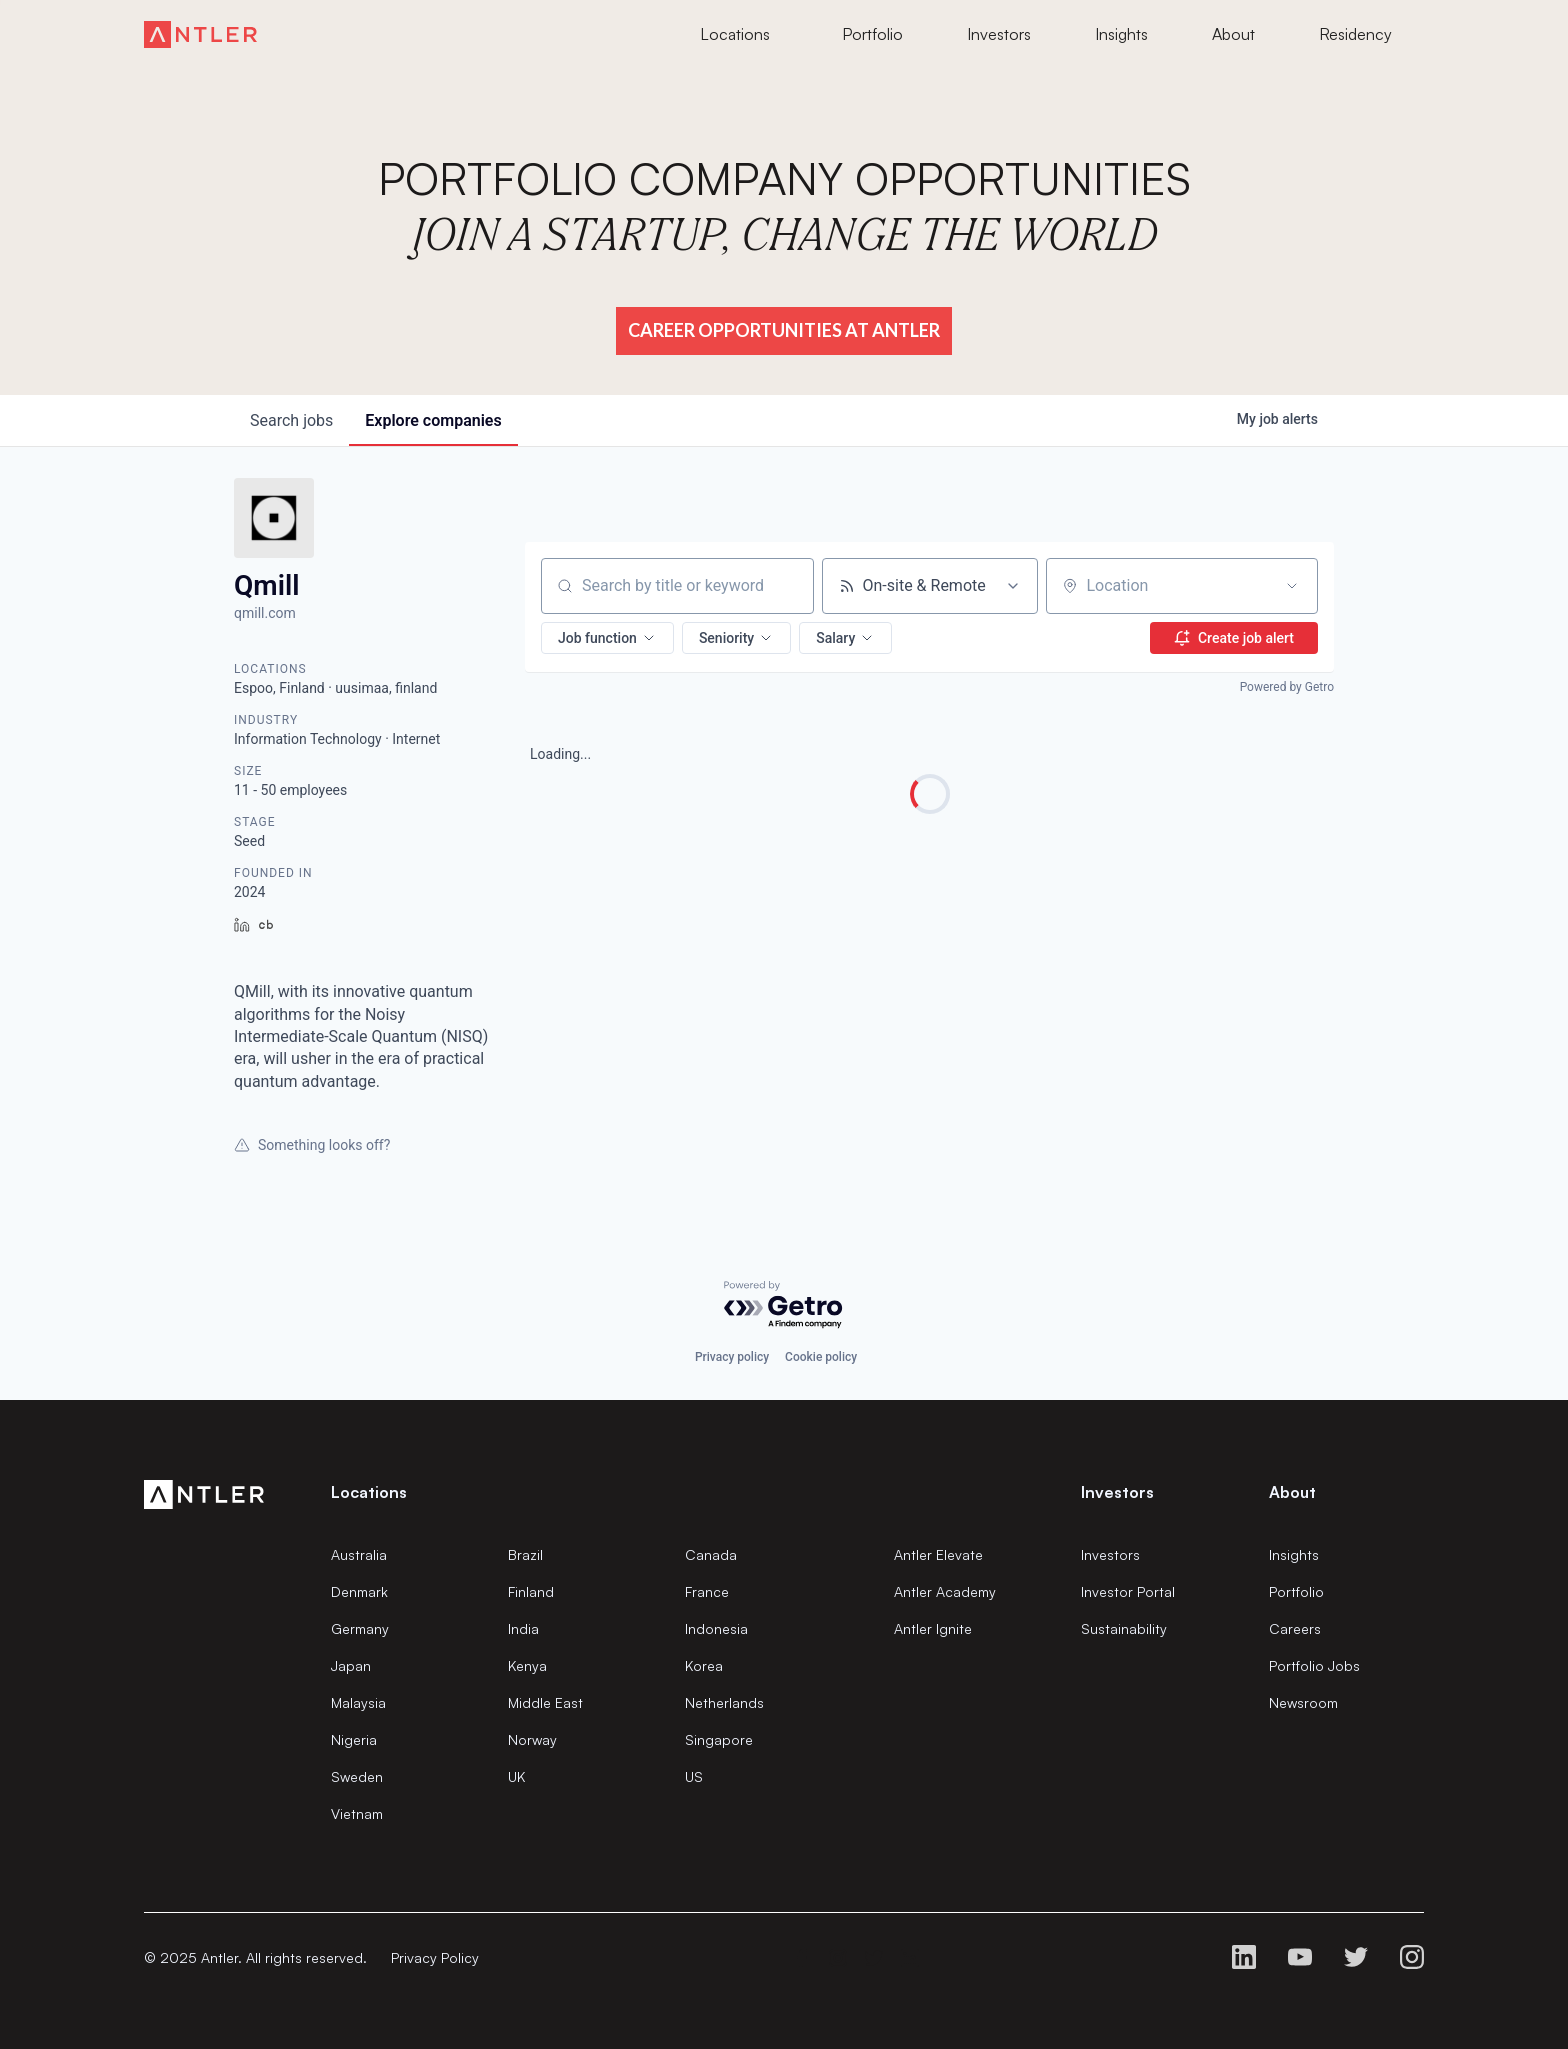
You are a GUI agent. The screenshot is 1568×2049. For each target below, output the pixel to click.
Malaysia (358, 1702)
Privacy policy (732, 1357)
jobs (291, 420)
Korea (704, 1665)
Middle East (545, 1702)
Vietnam (357, 1813)
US (694, 1776)
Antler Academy (945, 1591)
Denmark (359, 1591)
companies (433, 420)
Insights (1294, 1554)
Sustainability (1124, 1628)
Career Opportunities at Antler (784, 330)
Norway (532, 1739)
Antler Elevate (938, 1554)
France (707, 1591)
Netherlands (724, 1702)
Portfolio (1296, 1591)
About (1292, 1492)
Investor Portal (1128, 1591)
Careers (1295, 1628)
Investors (1110, 1554)
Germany (360, 1628)
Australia (359, 1554)
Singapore (719, 1739)
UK (516, 1776)
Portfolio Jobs (1314, 1665)
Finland (531, 1591)
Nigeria (354, 1739)
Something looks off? (312, 1145)
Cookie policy (821, 1357)
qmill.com (265, 613)
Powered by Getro (1287, 687)
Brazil (525, 1554)
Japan (351, 1665)
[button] (607, 638)
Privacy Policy (435, 1957)
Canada (711, 1554)
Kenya (527, 1665)
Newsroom (1303, 1702)
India (523, 1628)
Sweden (357, 1776)
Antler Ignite (933, 1628)
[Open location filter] (1292, 586)
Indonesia (716, 1628)
